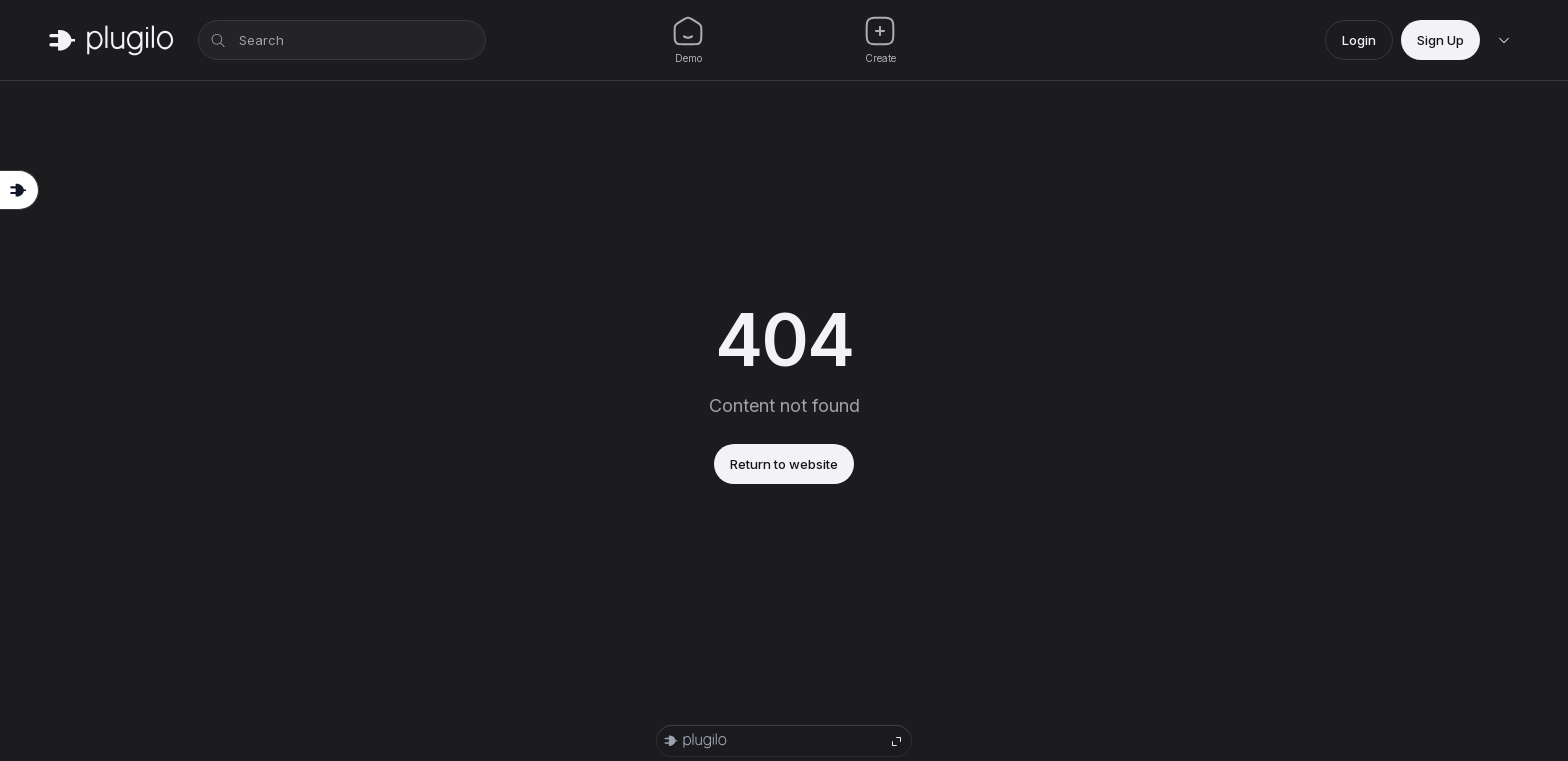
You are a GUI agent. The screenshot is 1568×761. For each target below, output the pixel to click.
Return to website (784, 464)
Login (1359, 40)
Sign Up (1440, 40)
